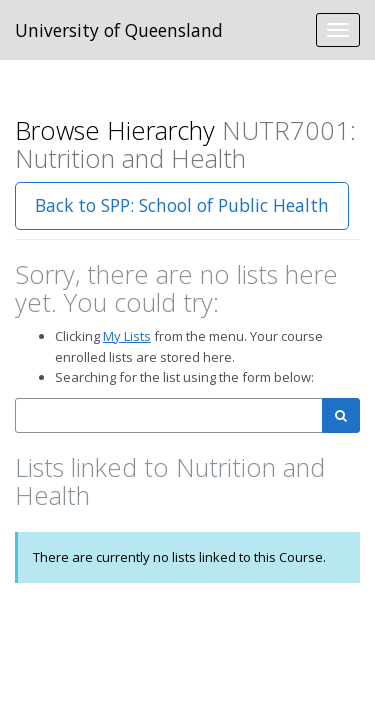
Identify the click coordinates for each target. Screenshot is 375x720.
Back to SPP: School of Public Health (182, 205)
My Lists (127, 336)
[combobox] (169, 415)
